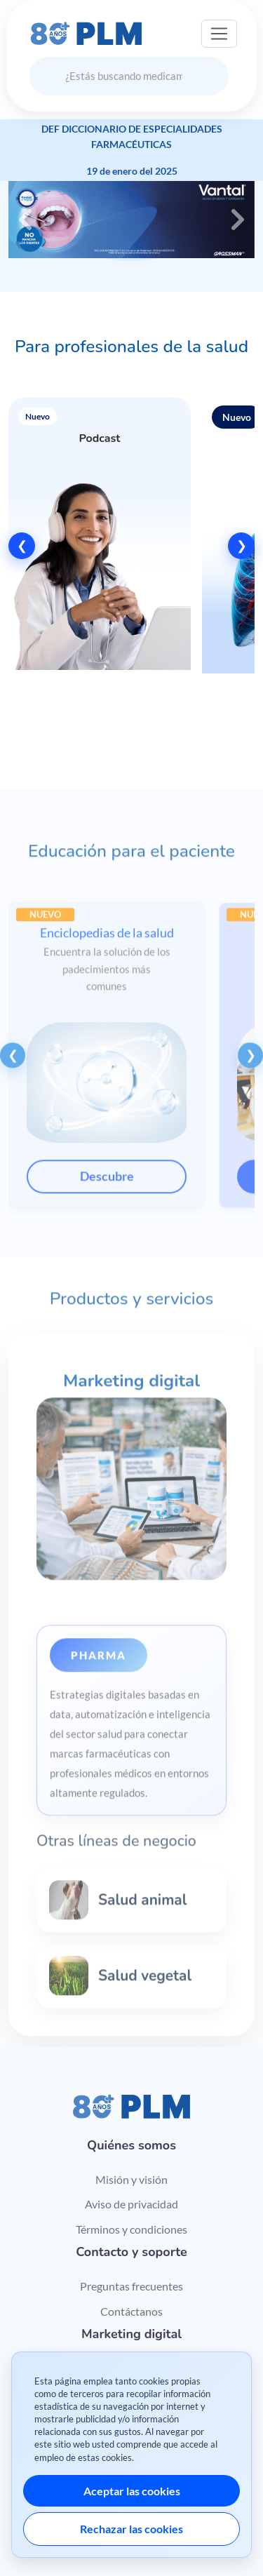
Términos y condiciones (131, 2229)
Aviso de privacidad (131, 2204)
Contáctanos (131, 2311)
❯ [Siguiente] (241, 545)
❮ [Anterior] (22, 545)
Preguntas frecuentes (131, 2286)
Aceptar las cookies (131, 2490)
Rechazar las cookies (131, 2528)
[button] (99, 546)
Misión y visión (131, 2179)
